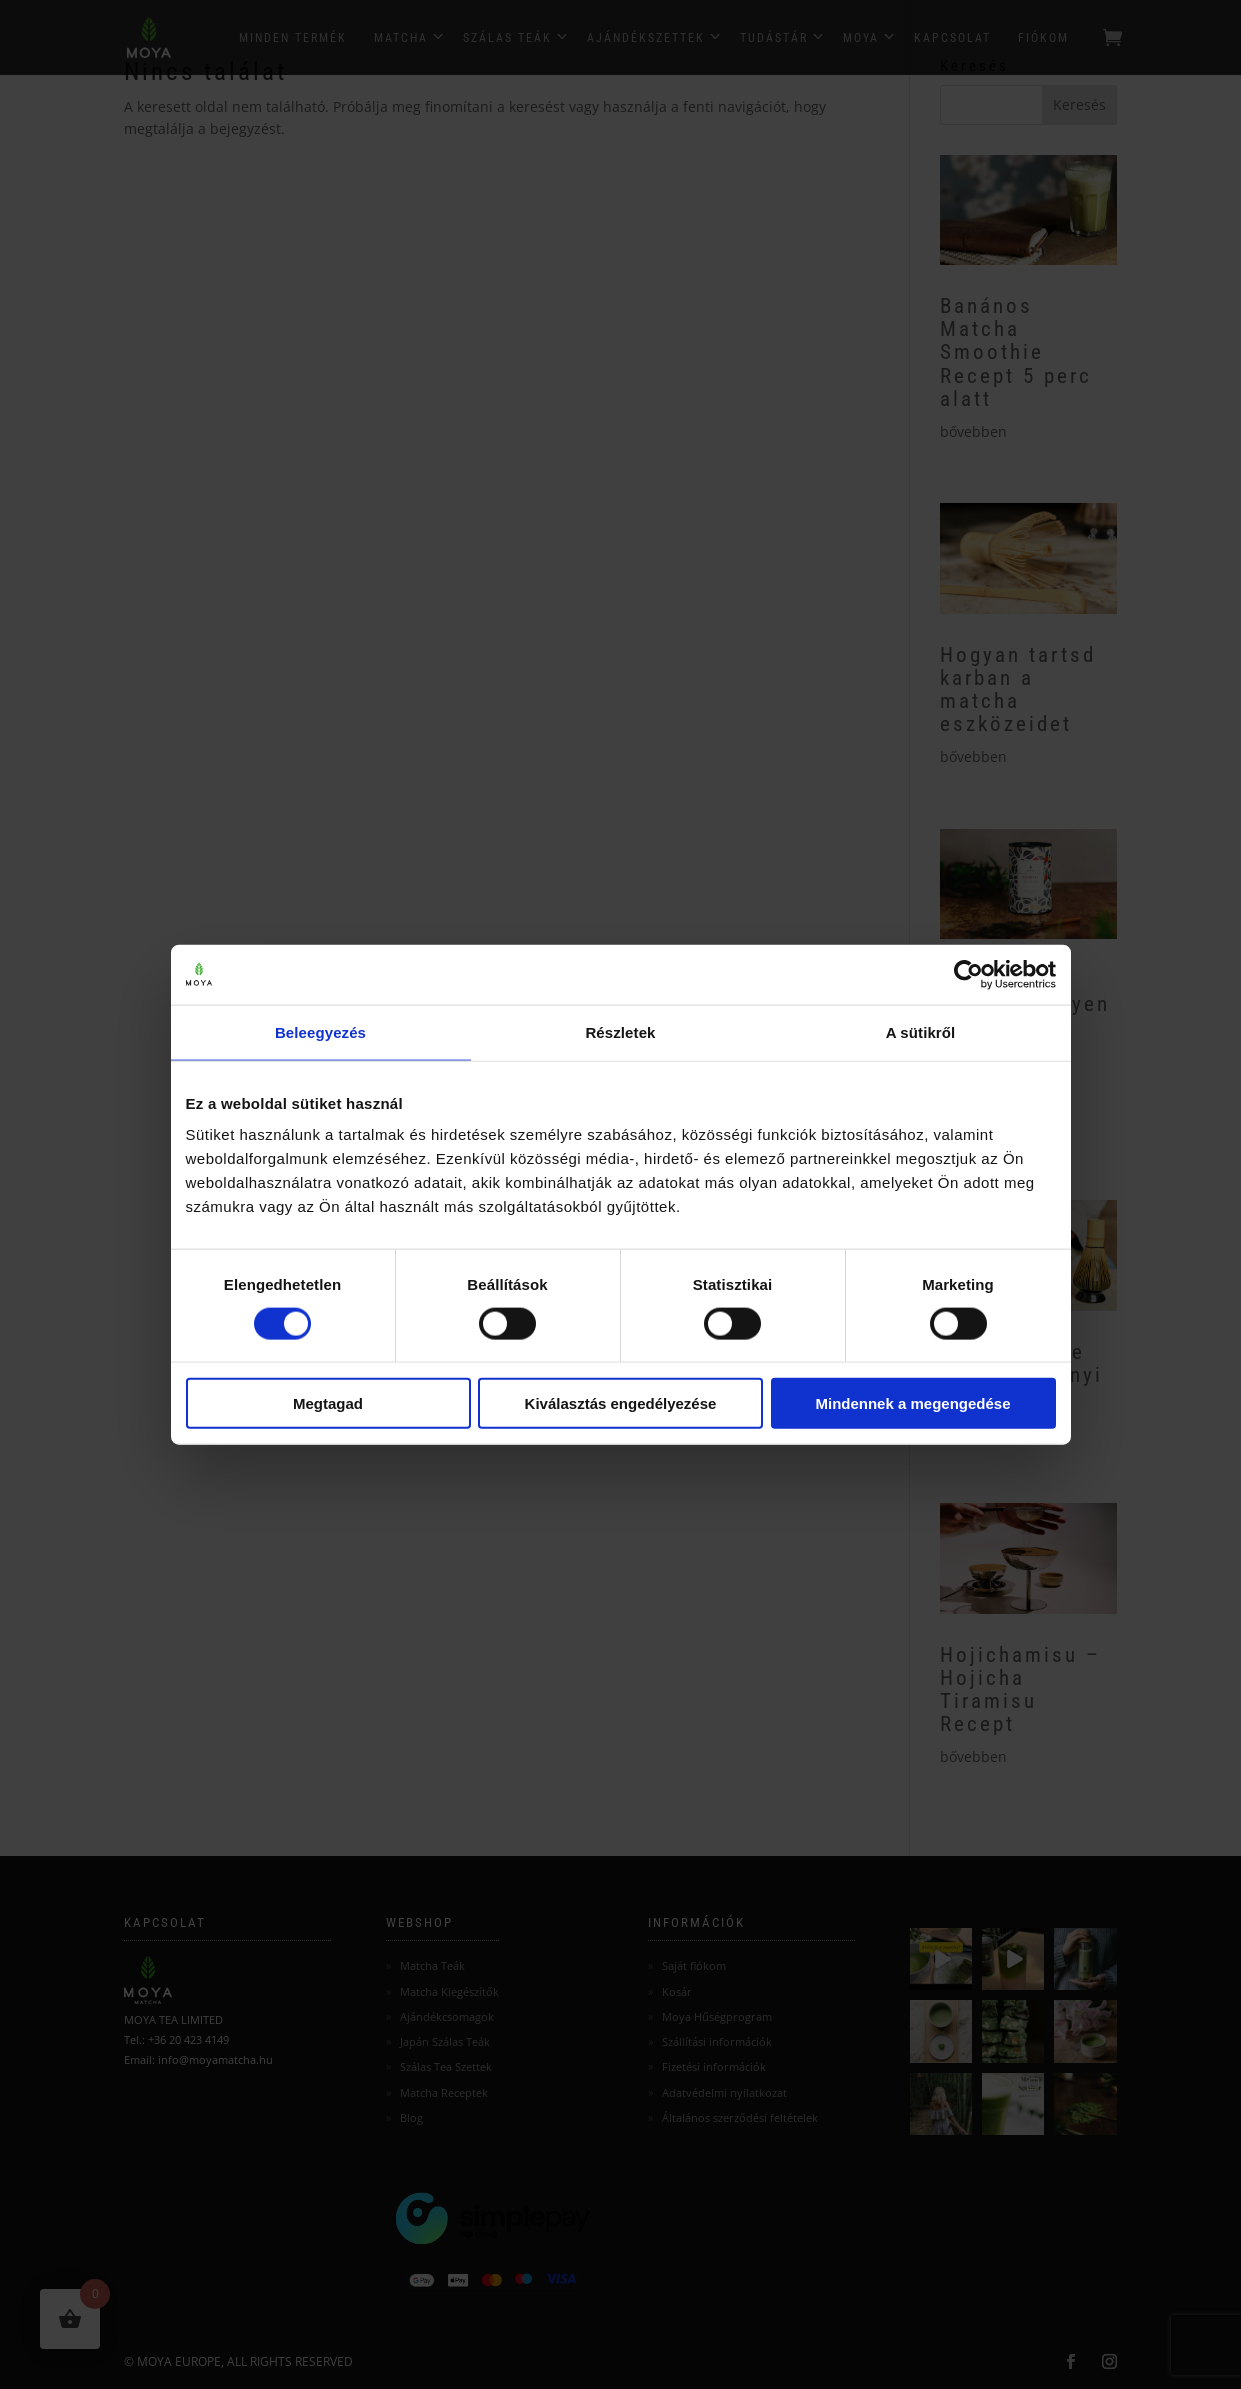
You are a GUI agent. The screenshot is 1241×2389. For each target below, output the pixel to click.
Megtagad (328, 1403)
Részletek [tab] (620, 1031)
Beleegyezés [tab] (320, 1031)
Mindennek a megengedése (912, 1403)
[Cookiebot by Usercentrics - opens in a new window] (968, 974)
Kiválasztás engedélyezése (621, 1403)
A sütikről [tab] (921, 1031)
